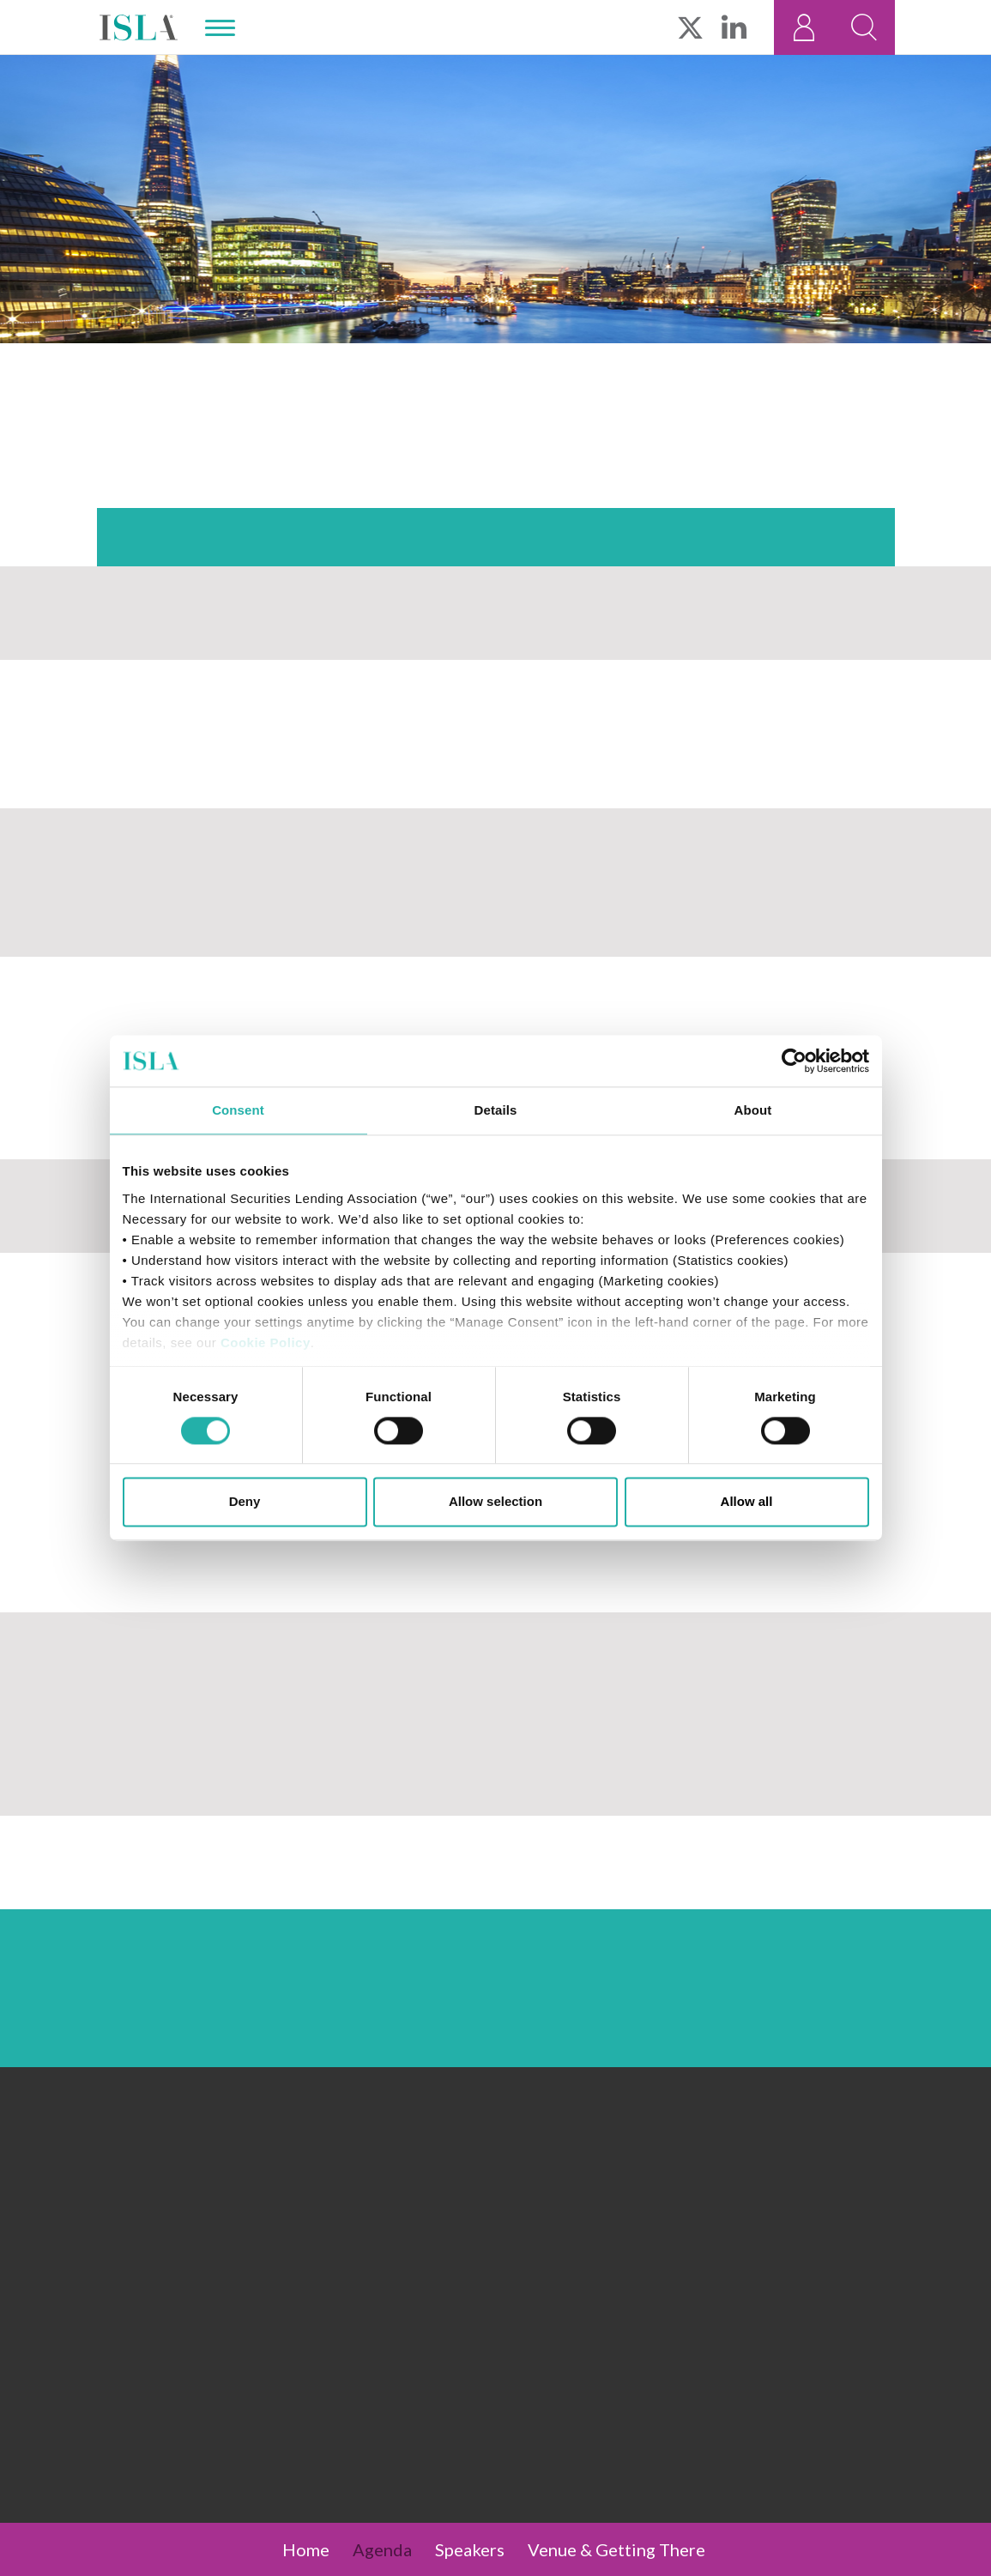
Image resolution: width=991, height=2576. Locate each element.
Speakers (470, 2549)
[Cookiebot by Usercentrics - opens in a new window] (794, 1060)
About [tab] (753, 1110)
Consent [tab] (238, 1110)
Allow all (747, 1502)
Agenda (382, 2549)
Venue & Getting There (616, 2549)
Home (305, 2549)
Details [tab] (495, 1110)
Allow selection (495, 1502)
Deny (245, 1502)
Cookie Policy (266, 1342)
